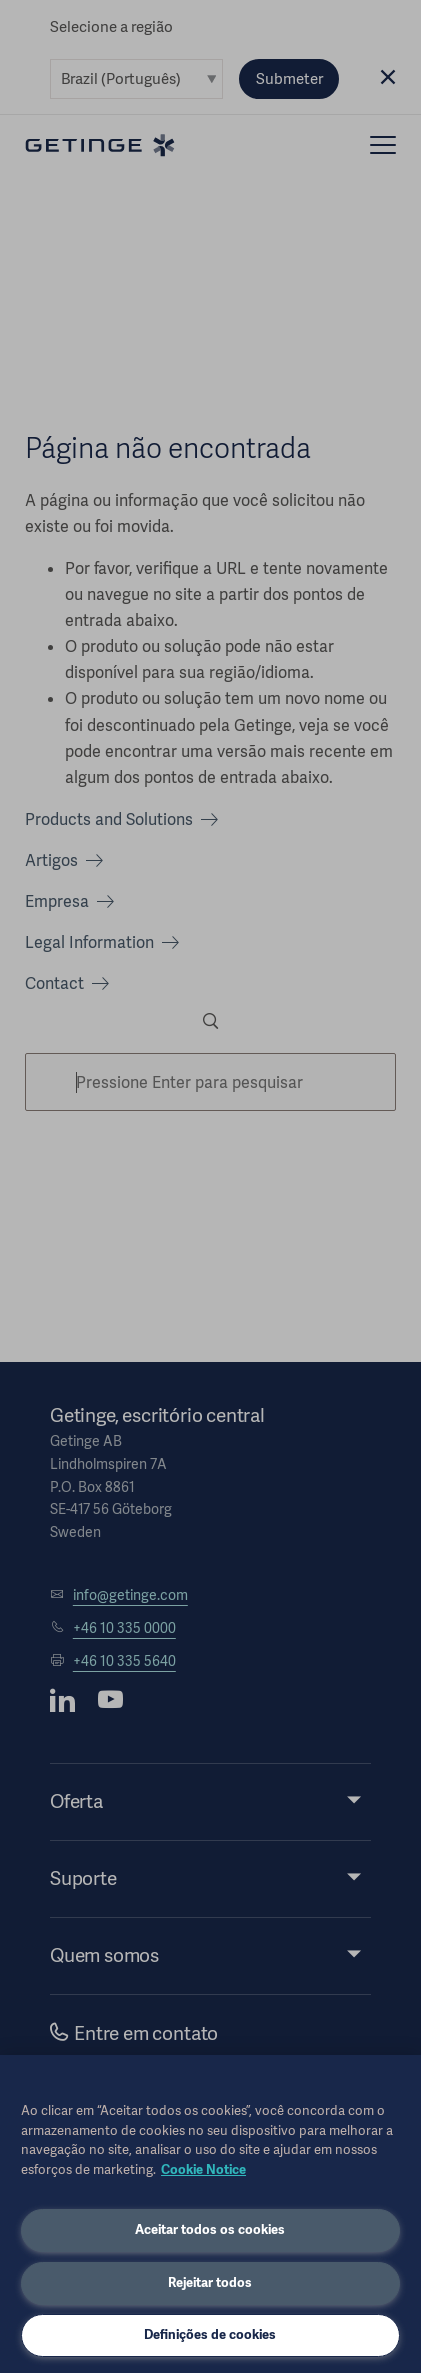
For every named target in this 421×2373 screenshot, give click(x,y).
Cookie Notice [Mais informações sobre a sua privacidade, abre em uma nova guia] (203, 2169)
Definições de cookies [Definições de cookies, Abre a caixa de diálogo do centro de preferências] (210, 2334)
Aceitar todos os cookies (210, 2229)
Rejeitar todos (210, 2282)
